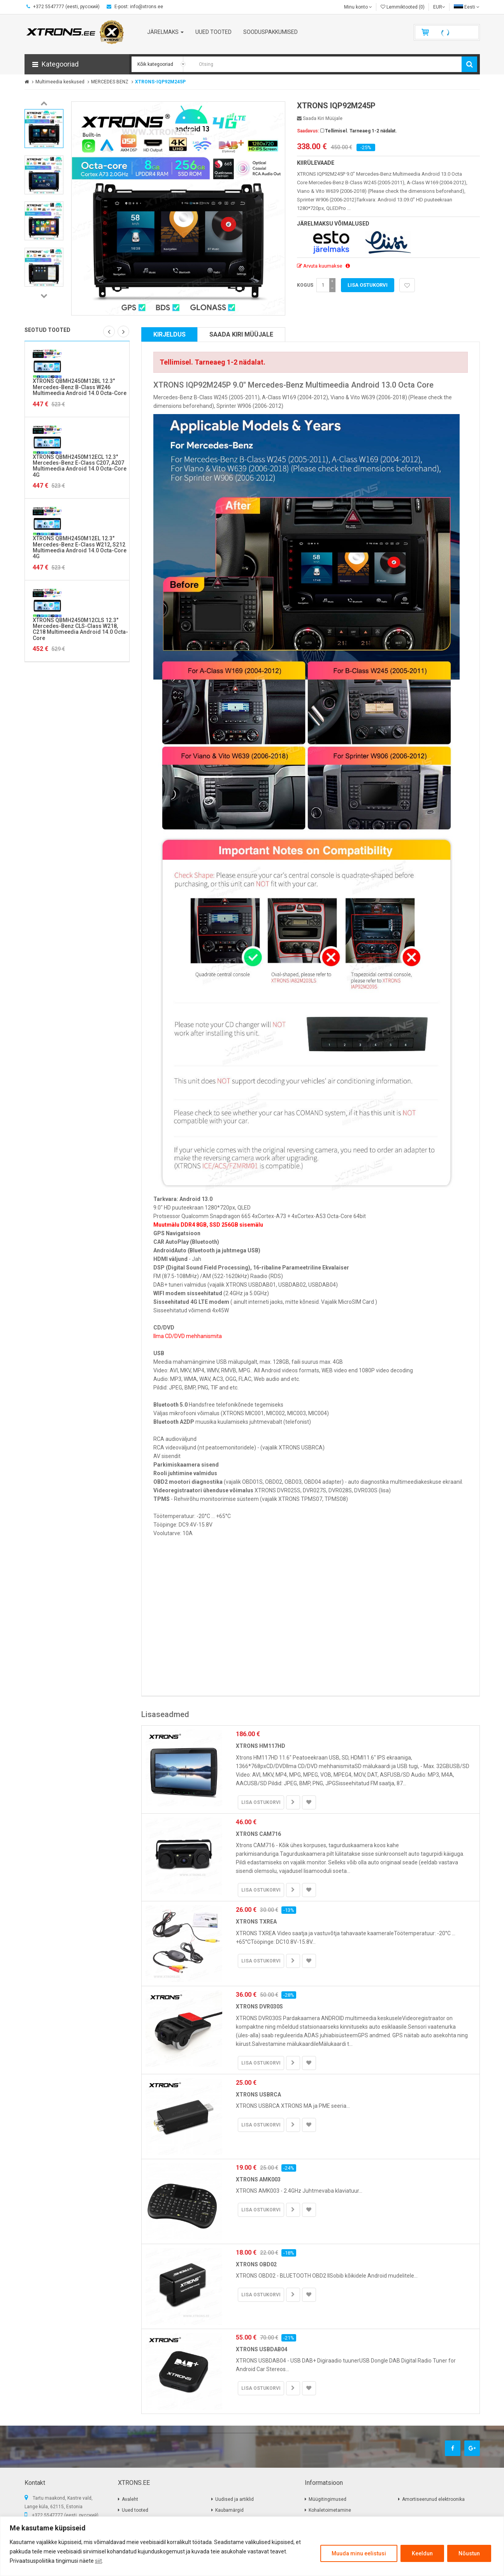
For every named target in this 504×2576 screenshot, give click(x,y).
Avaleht (130, 2499)
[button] (77, 64)
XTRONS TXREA (256, 1921)
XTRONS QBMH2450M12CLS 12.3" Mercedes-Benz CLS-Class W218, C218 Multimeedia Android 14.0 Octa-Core (80, 629)
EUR (439, 7)
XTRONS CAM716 (258, 1834)
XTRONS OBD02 (256, 2264)
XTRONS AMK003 (258, 2179)
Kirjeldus (169, 334)
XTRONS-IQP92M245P (160, 82)
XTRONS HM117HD (260, 1746)
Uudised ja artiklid (234, 2499)
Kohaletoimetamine (330, 2510)
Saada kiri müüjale (319, 118)
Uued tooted (135, 2510)
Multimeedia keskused (59, 82)
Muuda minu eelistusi (359, 2553)
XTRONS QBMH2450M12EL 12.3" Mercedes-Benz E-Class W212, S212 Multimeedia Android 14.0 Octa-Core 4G (79, 547)
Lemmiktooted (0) (403, 7)
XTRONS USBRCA (258, 2094)
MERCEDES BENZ (109, 82)
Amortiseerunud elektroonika (433, 2499)
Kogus (305, 285)
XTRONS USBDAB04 (261, 2349)
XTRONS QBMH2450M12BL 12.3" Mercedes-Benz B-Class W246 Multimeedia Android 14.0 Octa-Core (79, 387)
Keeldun (422, 2553)
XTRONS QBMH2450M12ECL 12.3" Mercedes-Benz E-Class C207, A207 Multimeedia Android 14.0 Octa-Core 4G (79, 466)
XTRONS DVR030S (259, 2006)
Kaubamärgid (229, 2510)
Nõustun (469, 2553)
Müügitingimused (327, 2499)
